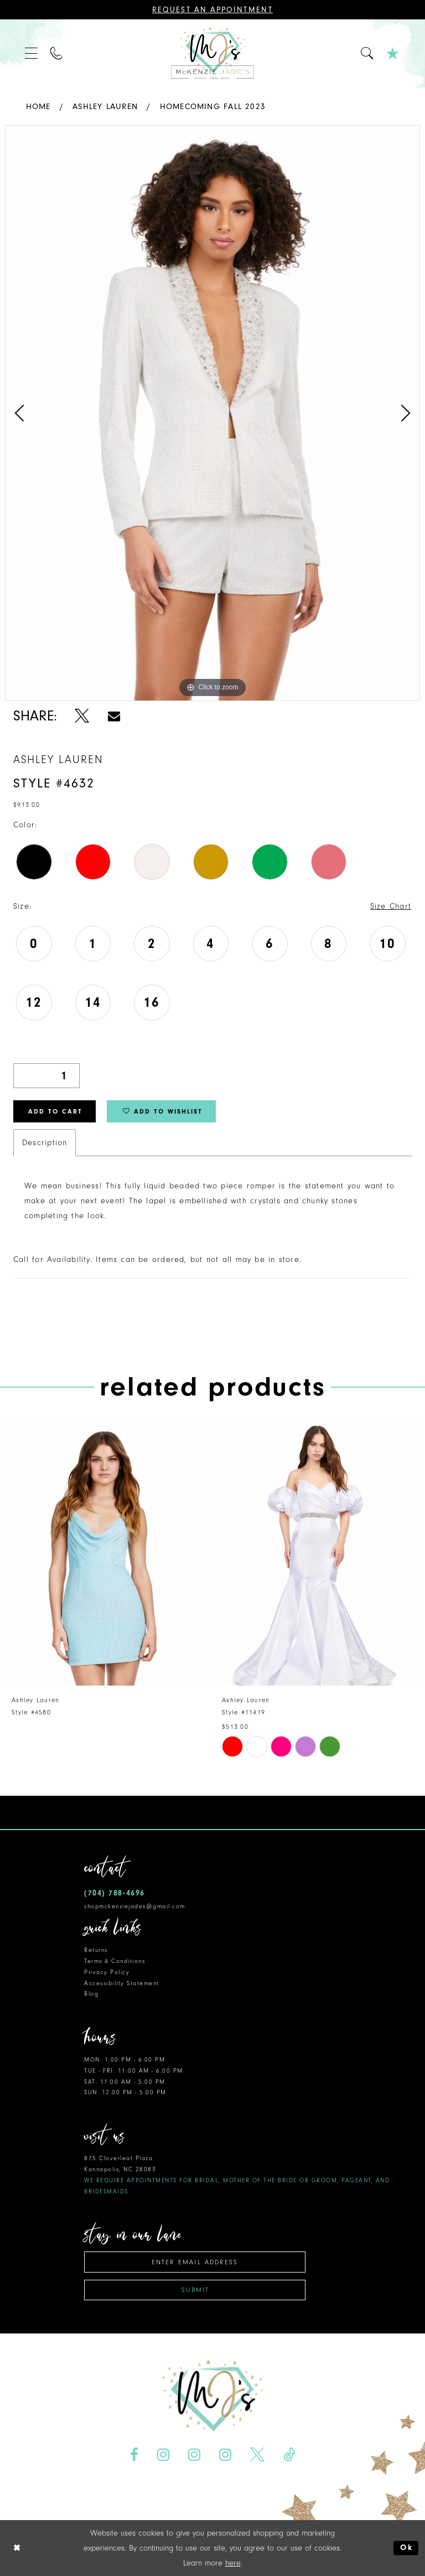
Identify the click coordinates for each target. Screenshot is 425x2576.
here (233, 2563)
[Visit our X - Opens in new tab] (257, 2455)
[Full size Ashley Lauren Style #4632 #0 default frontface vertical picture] (212, 413)
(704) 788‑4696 (114, 1893)
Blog (91, 1993)
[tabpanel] (212, 413)
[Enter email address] (194, 2262)
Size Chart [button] (390, 906)
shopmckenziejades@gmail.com (134, 1906)
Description (44, 1142)
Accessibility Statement (121, 1983)
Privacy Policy (106, 1972)
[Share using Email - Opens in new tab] (114, 716)
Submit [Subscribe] (195, 2290)
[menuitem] (31, 53)
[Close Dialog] (17, 2548)
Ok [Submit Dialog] (406, 2548)
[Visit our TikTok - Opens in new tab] (289, 2455)
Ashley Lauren (105, 106)
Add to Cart (55, 1111)
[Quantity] (46, 1075)
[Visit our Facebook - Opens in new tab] (134, 2455)
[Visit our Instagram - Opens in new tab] (163, 2455)
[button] (31, 53)
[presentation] (107, 1551)
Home (38, 106)
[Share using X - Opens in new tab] (82, 716)
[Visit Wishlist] (393, 53)
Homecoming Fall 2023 (213, 106)
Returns (96, 1950)
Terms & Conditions (114, 1961)
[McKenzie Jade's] (212, 53)
